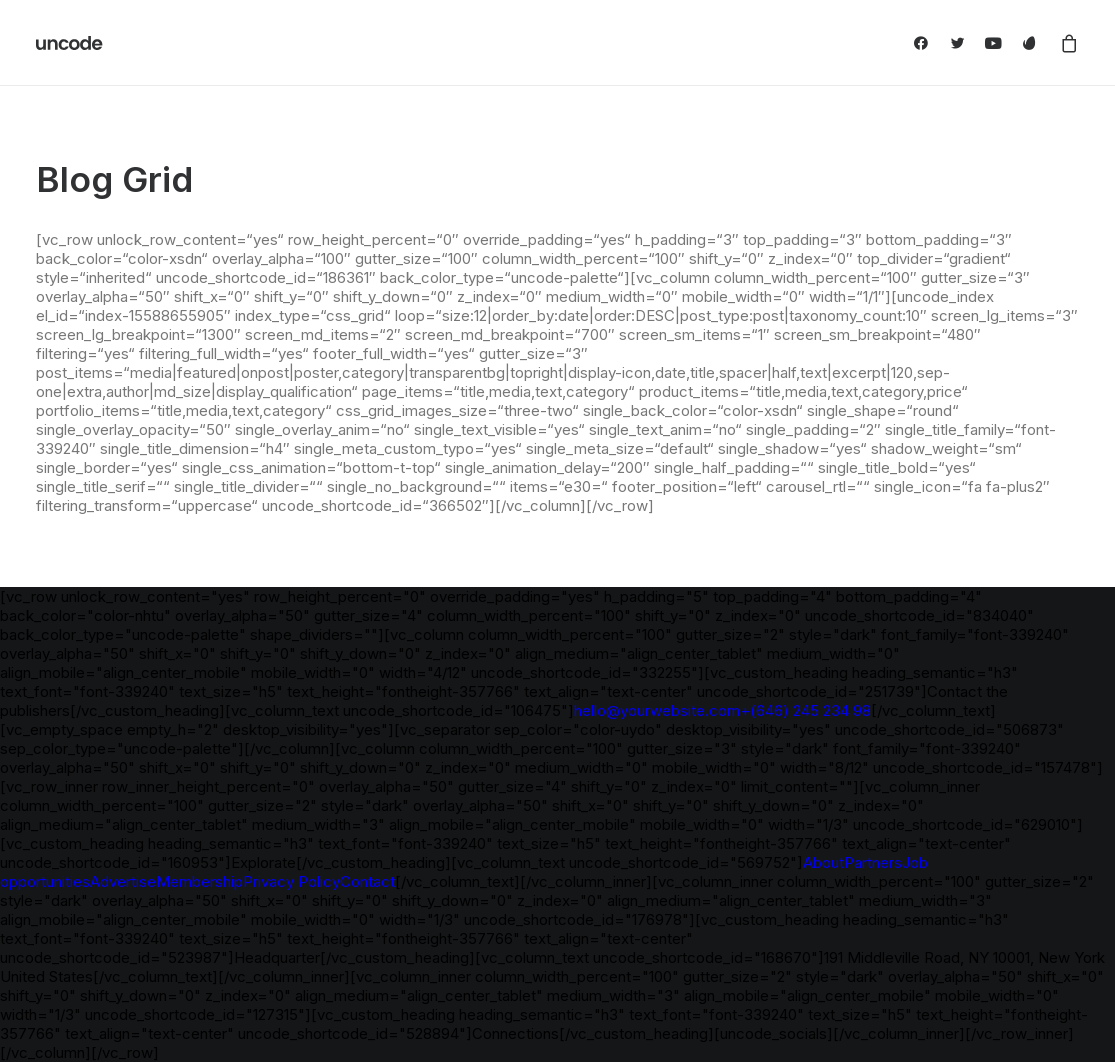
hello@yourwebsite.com (657, 710)
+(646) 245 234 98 (805, 710)
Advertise (123, 881)
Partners (873, 862)
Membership (199, 881)
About (823, 862)
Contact (367, 881)
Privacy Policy (291, 881)
